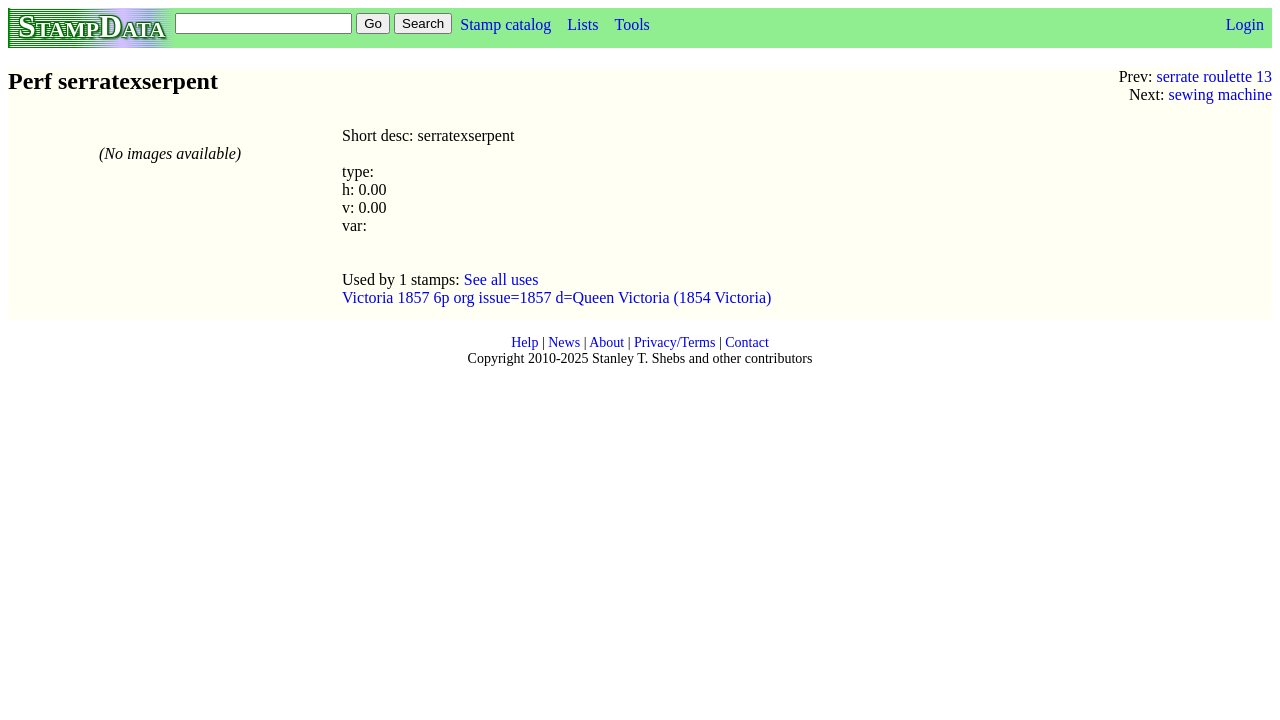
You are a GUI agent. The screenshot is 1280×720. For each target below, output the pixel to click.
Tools (631, 24)
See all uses (501, 279)
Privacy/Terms (674, 342)
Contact (747, 342)
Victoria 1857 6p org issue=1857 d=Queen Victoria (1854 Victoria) (556, 297)
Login (1245, 24)
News (564, 342)
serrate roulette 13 (1215, 76)
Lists (582, 24)
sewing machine (1220, 94)
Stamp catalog (505, 24)
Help (524, 342)
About (606, 342)
